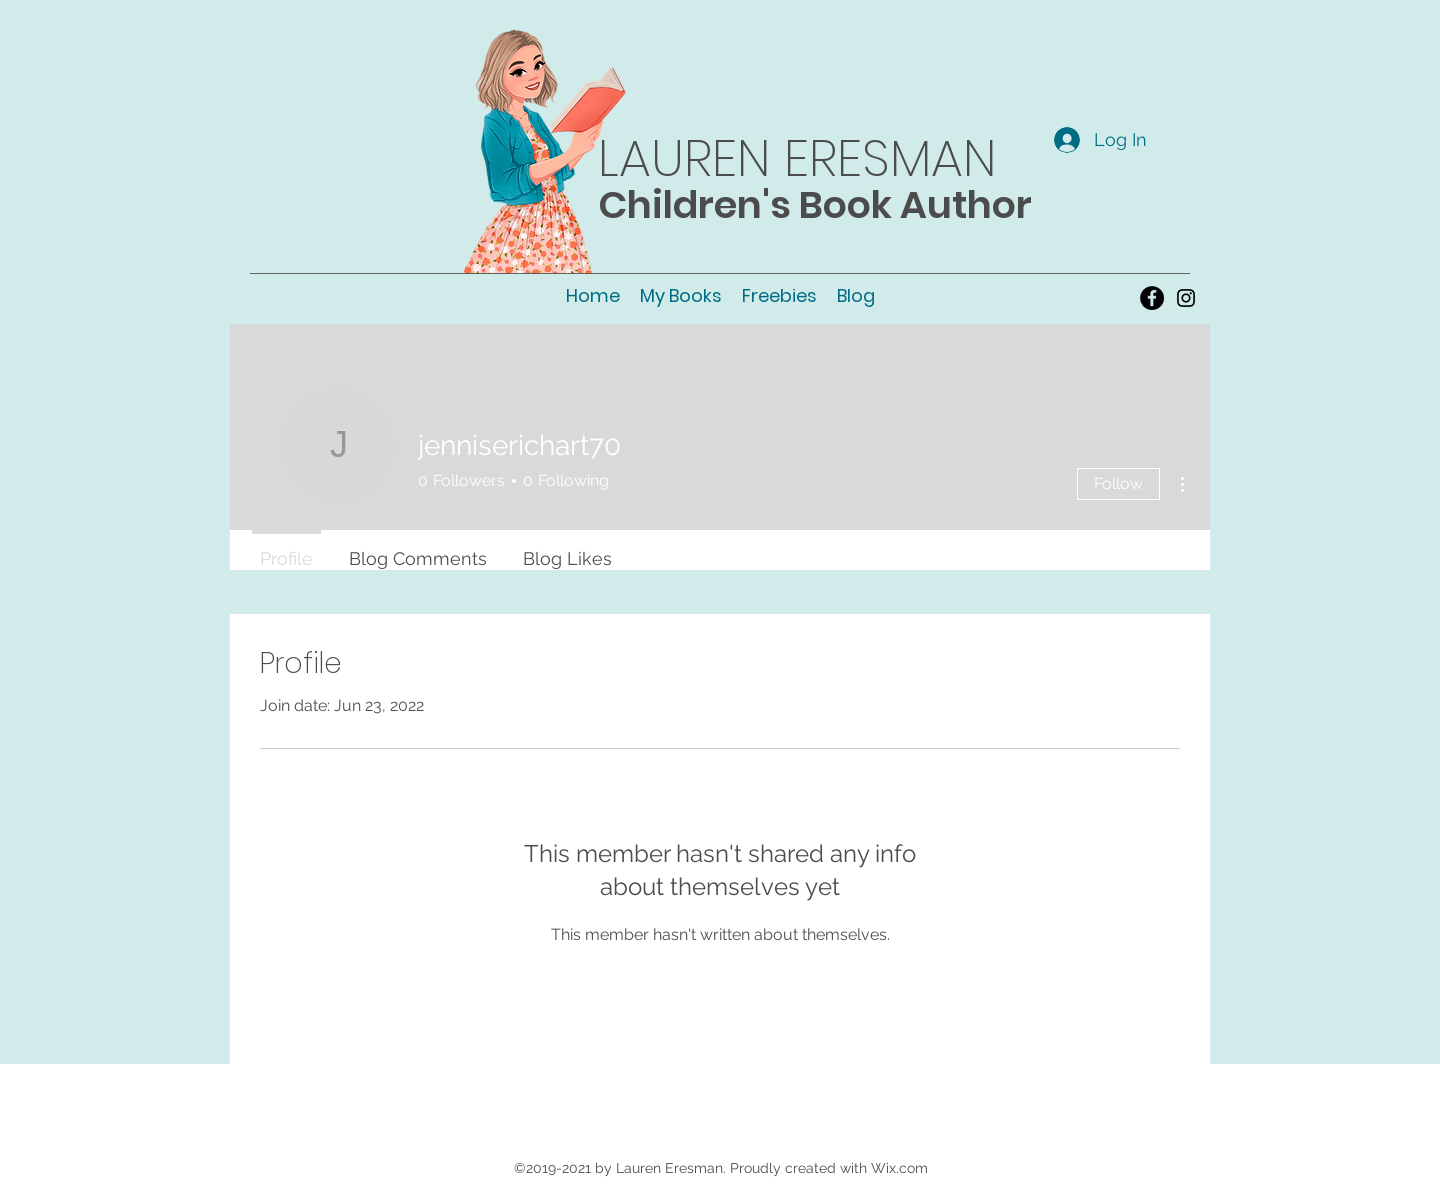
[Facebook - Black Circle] (1152, 298)
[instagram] (1186, 298)
